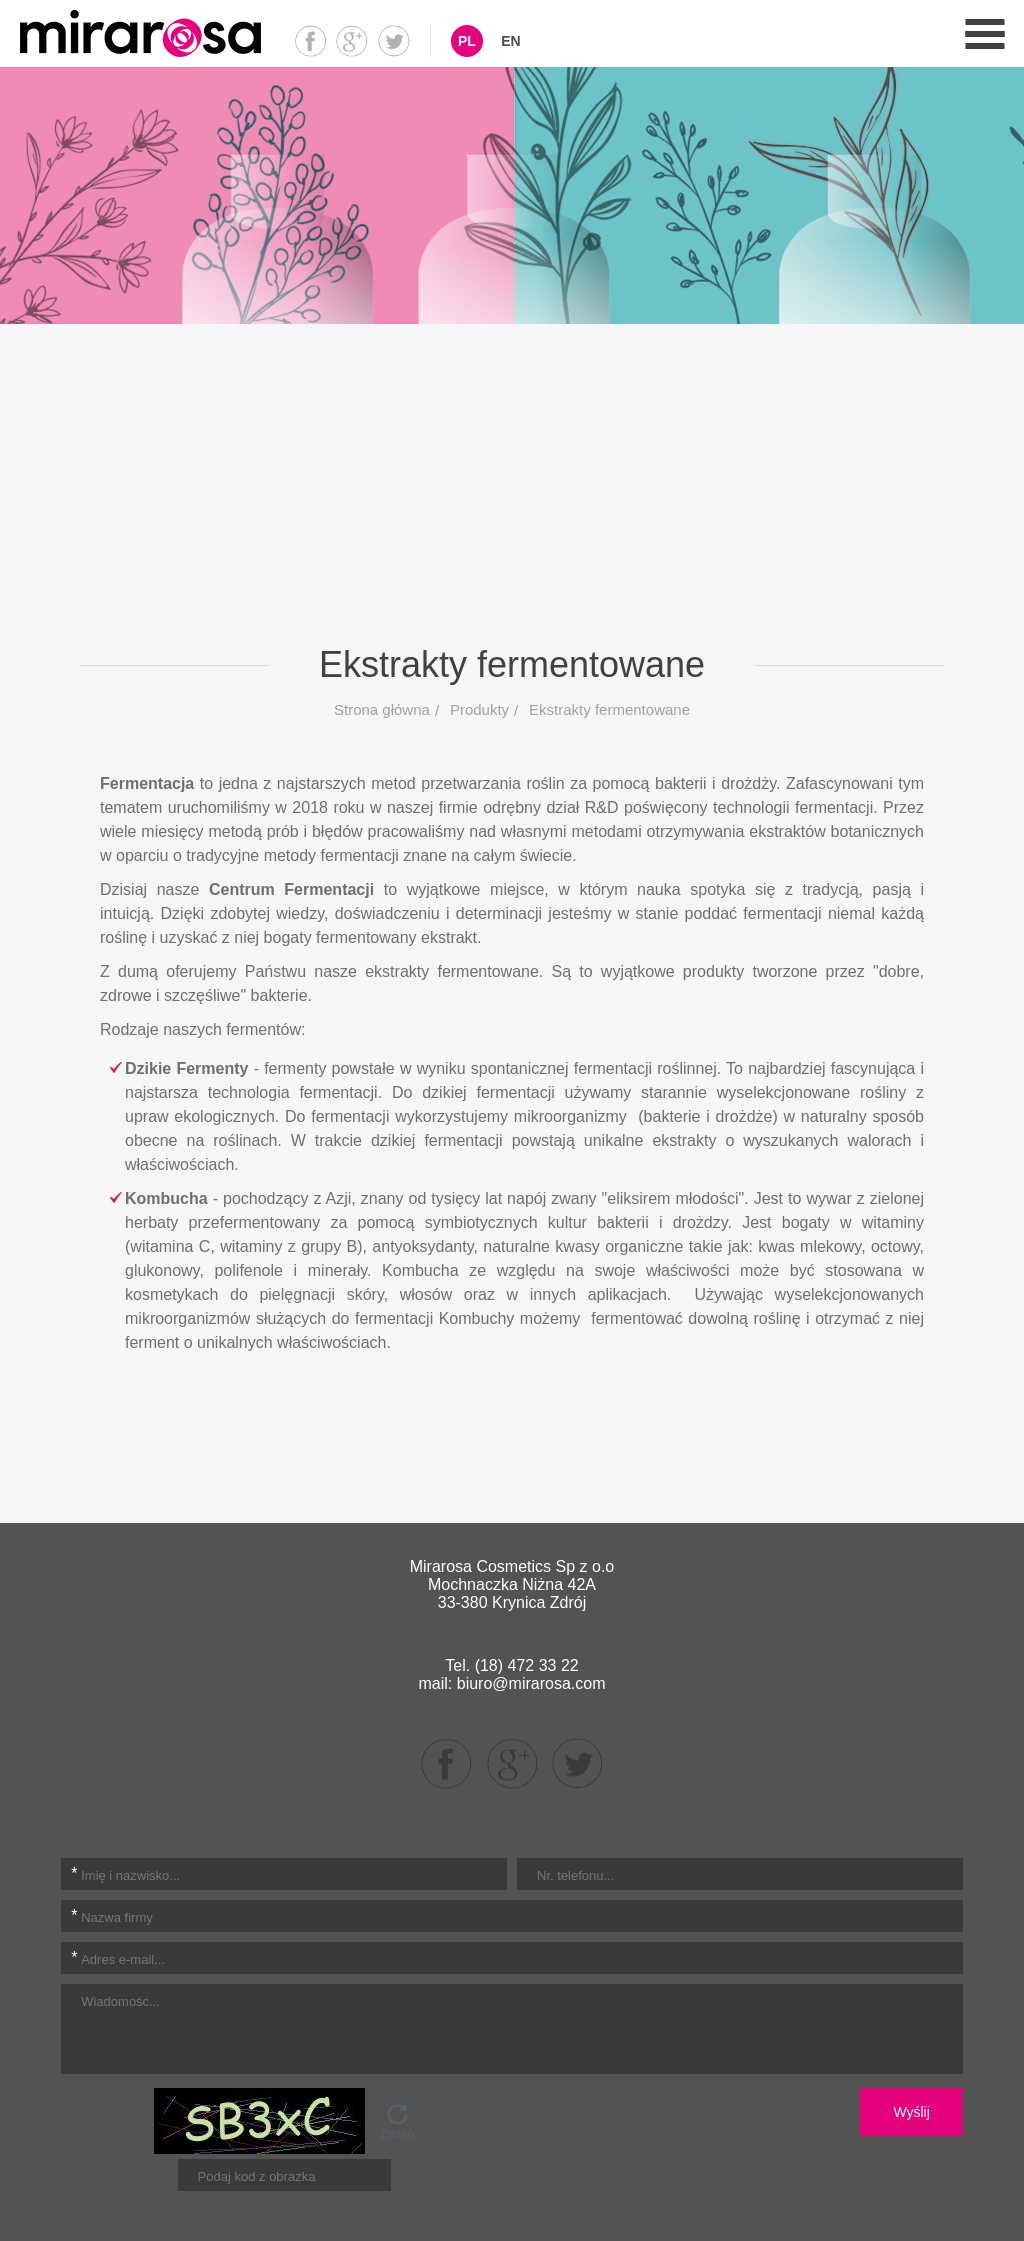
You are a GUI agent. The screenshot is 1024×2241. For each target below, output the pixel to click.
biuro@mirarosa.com (531, 1683)
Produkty (479, 709)
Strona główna (382, 709)
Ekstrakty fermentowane (609, 709)
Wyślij (911, 2112)
